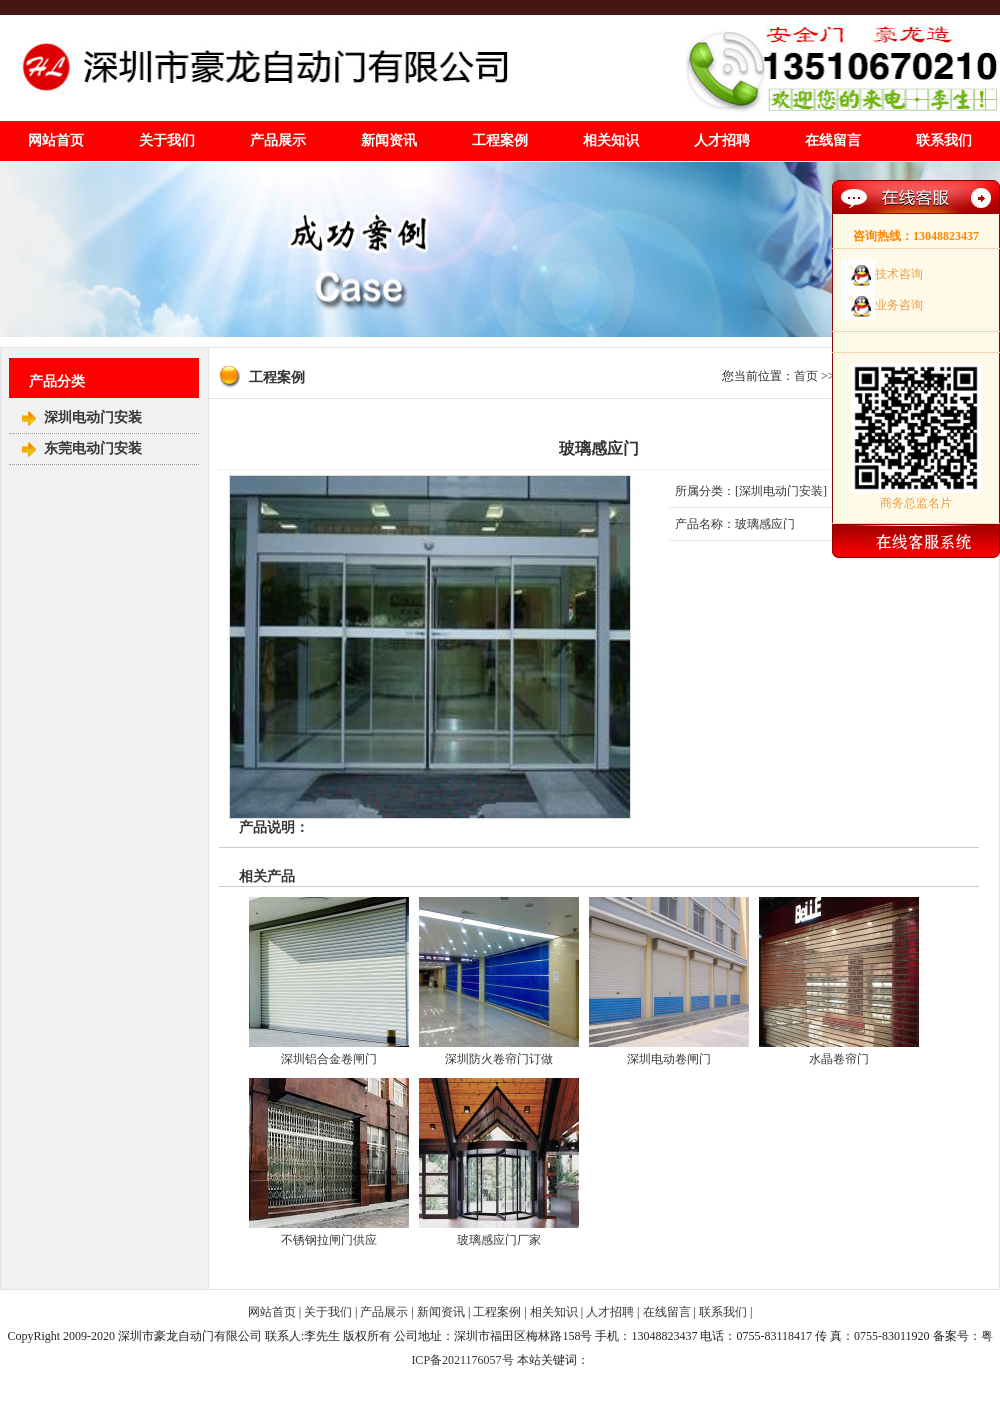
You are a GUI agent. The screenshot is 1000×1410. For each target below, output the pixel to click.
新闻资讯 (389, 140)
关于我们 (167, 140)
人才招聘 (722, 140)
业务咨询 (899, 305)
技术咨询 (899, 274)
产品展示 (278, 140)
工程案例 (500, 140)
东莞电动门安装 (93, 448)
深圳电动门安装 (93, 417)
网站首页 (56, 140)
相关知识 (611, 140)
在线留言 (833, 140)
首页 (806, 376)
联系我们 (944, 140)
